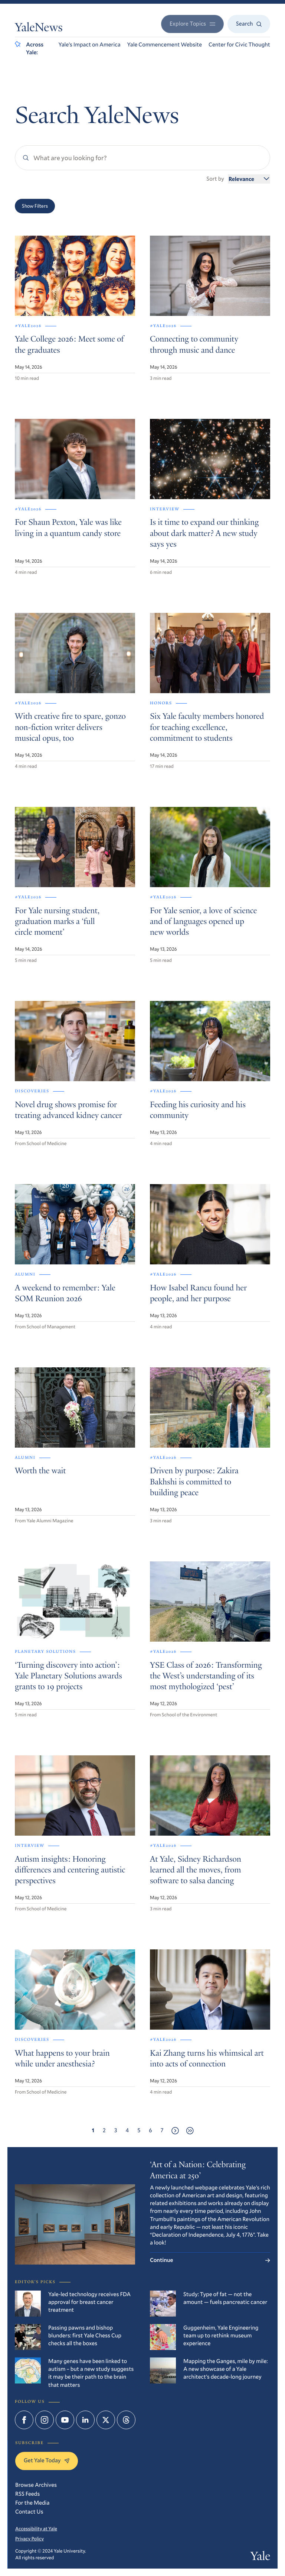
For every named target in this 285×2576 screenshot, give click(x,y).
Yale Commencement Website (164, 44)
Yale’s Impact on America (89, 44)
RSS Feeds (27, 2494)
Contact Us (29, 2511)
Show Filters (35, 206)
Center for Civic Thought (239, 44)
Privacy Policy (29, 2538)
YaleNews (39, 28)
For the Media (32, 2502)
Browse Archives (36, 2485)
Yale (260, 2557)
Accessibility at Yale (36, 2528)
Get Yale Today (46, 2460)
